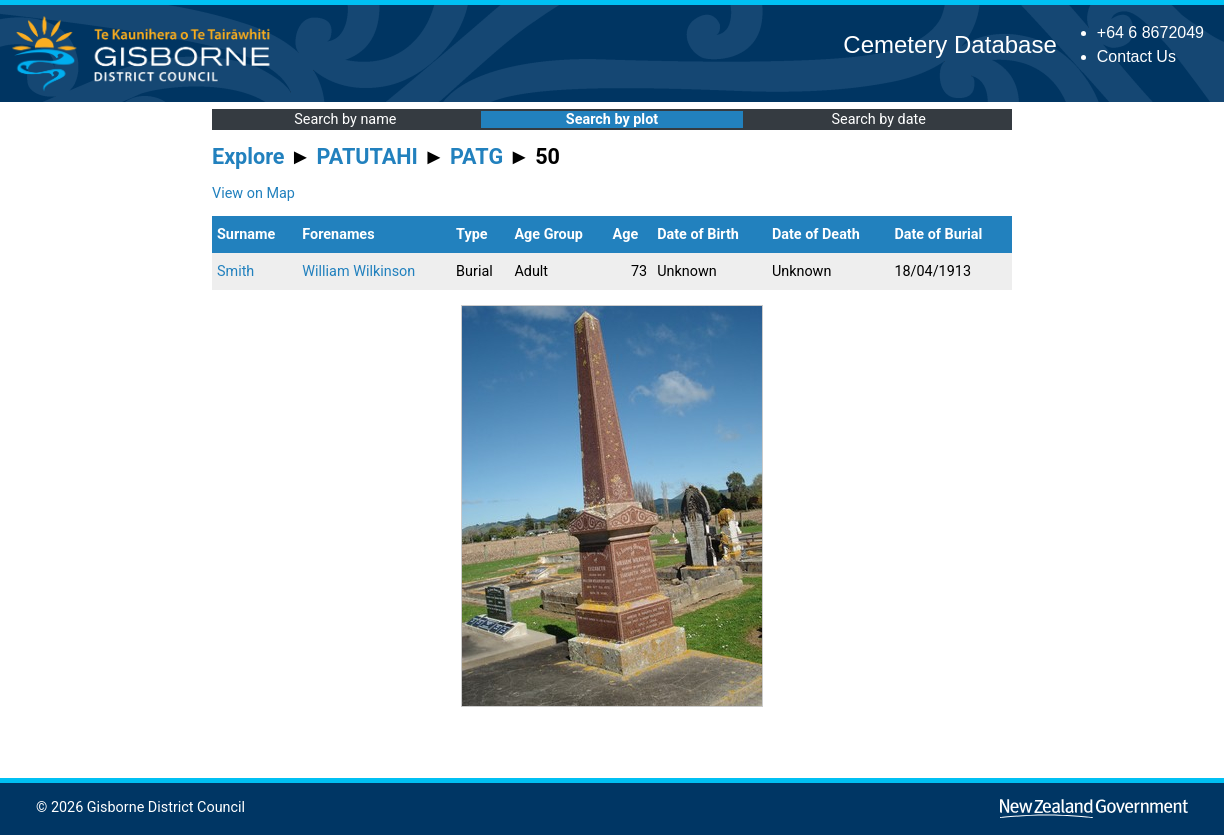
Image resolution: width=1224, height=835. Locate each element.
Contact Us (1136, 56)
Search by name (345, 119)
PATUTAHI (367, 156)
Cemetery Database (949, 44)
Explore (248, 156)
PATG (476, 156)
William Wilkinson (358, 271)
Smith (235, 271)
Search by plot (612, 119)
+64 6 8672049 (1150, 32)
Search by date (878, 119)
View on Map (253, 193)
